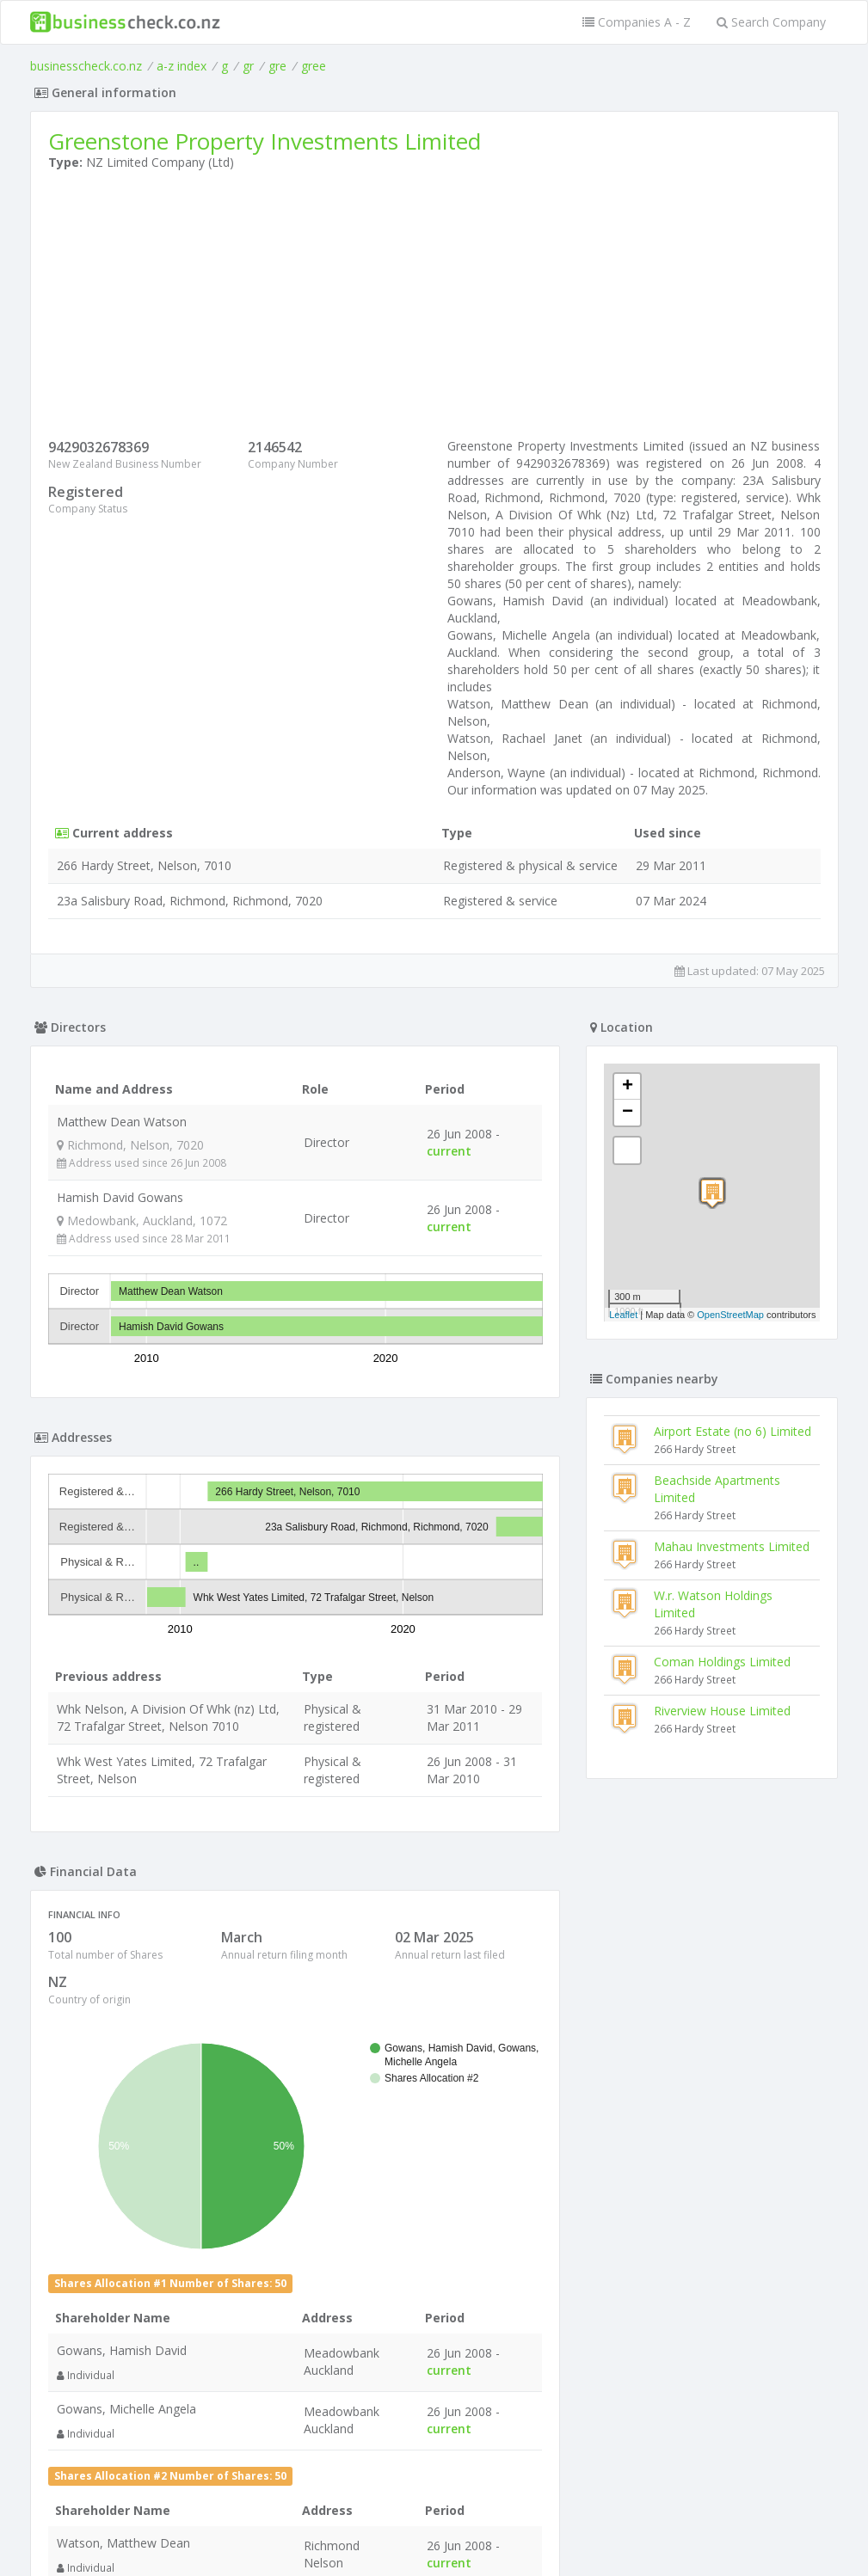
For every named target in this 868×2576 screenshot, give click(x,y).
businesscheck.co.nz (86, 66)
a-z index (181, 66)
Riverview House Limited (722, 1710)
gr (248, 66)
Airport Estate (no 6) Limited (732, 1431)
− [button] (627, 1112)
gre (277, 66)
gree (313, 66)
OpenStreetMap (730, 1314)
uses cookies (336, 2542)
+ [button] (627, 1087)
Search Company (771, 22)
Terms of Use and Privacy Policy (434, 2529)
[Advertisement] (434, 308)
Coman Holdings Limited (722, 1661)
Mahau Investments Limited (732, 1546)
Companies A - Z (636, 22)
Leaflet (623, 1314)
